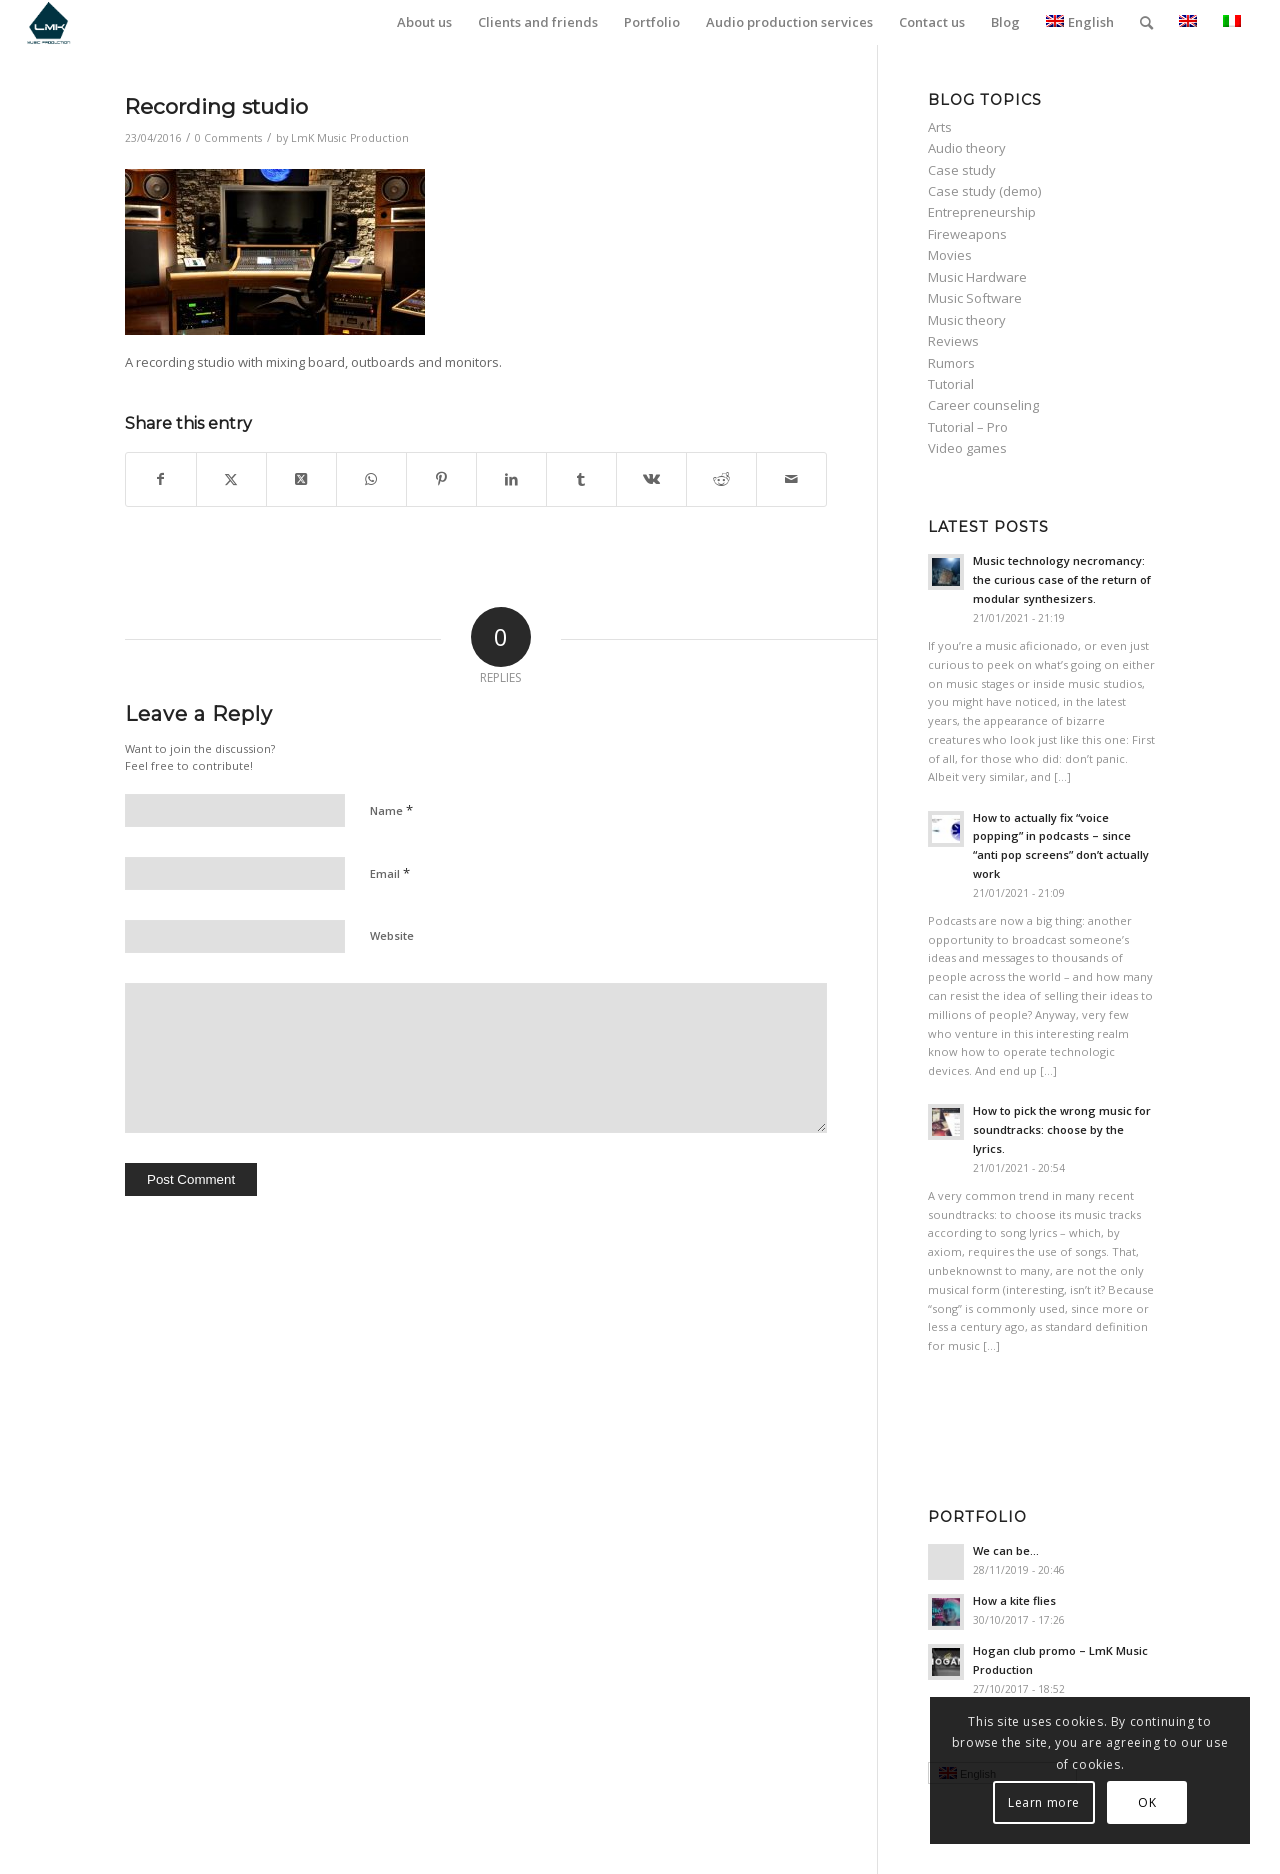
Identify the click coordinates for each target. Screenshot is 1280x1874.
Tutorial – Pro (968, 427)
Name (391, 810)
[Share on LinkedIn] (511, 479)
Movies (950, 255)
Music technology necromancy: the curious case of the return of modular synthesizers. (1062, 579)
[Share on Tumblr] (581, 479)
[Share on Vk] (651, 479)
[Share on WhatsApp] (371, 479)
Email (390, 873)
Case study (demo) (984, 191)
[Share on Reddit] (721, 479)
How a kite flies (1014, 1600)
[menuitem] (424, 22)
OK (1147, 1802)
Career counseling (983, 405)
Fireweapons (967, 234)
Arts (940, 127)
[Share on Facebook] (161, 479)
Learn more (1044, 1802)
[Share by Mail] (791, 479)
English (1080, 22)
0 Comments (228, 138)
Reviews (953, 341)
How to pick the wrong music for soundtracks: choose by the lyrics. (1062, 1129)
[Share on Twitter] (231, 479)
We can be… (1006, 1550)
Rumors (951, 363)
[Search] (1146, 22)
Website (392, 935)
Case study (962, 170)
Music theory (967, 320)
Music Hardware (977, 277)
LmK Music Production (350, 138)
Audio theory (967, 148)
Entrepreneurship (982, 212)
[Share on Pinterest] (441, 479)
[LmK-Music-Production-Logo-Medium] (48, 22)
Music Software (975, 298)
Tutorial (951, 384)
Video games (967, 448)
